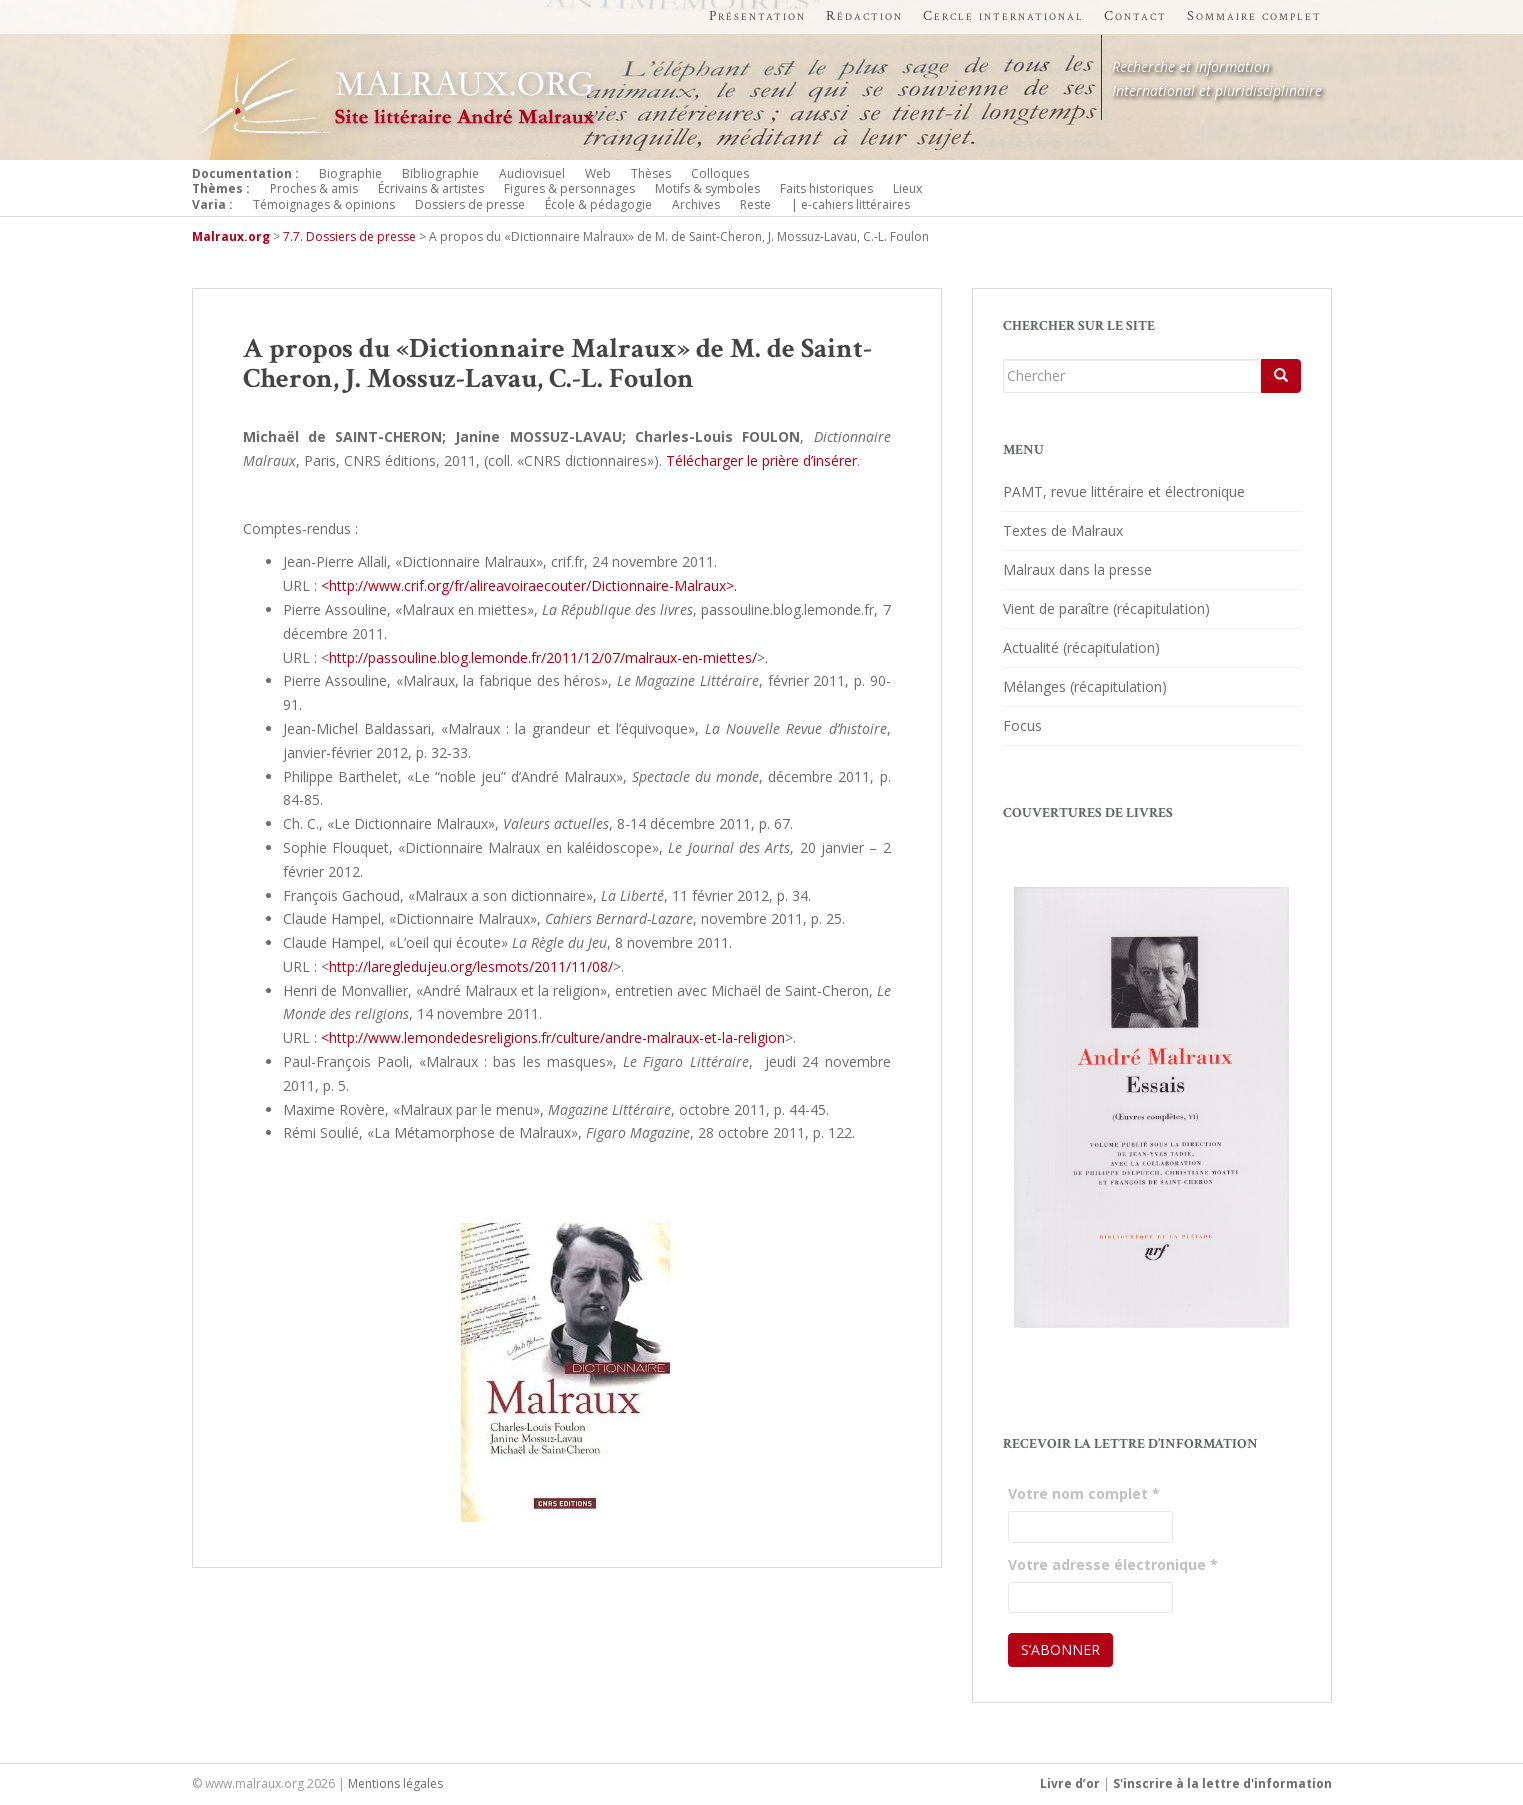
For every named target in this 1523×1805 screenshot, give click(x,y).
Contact (1135, 16)
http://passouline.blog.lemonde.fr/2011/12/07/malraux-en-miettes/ (543, 657)
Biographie (350, 173)
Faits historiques (826, 188)
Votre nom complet (1084, 1493)
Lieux (907, 188)
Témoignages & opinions (324, 204)
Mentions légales (395, 1783)
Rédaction (864, 16)
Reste (755, 204)
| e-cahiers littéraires (850, 204)
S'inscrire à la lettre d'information (1222, 1783)
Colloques (720, 173)
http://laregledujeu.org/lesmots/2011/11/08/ (471, 966)
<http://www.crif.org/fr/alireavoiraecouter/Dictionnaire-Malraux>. (529, 585)
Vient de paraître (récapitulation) (1106, 608)
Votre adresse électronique (1113, 1564)
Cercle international (1003, 16)
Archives (696, 204)
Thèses (651, 173)
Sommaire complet (1254, 16)
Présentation (757, 16)
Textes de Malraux (1063, 530)
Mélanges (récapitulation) (1085, 686)
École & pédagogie (598, 204)
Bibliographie (440, 173)
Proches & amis (314, 188)
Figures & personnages (569, 188)
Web (598, 173)
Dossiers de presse (470, 204)
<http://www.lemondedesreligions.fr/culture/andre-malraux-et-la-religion (553, 1037)
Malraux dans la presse (1077, 569)
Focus (1022, 725)
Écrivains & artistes (431, 188)
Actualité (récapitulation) (1081, 647)
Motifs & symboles (707, 188)
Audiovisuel (532, 173)
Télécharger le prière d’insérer (761, 460)
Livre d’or (1070, 1783)
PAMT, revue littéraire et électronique (1124, 491)
